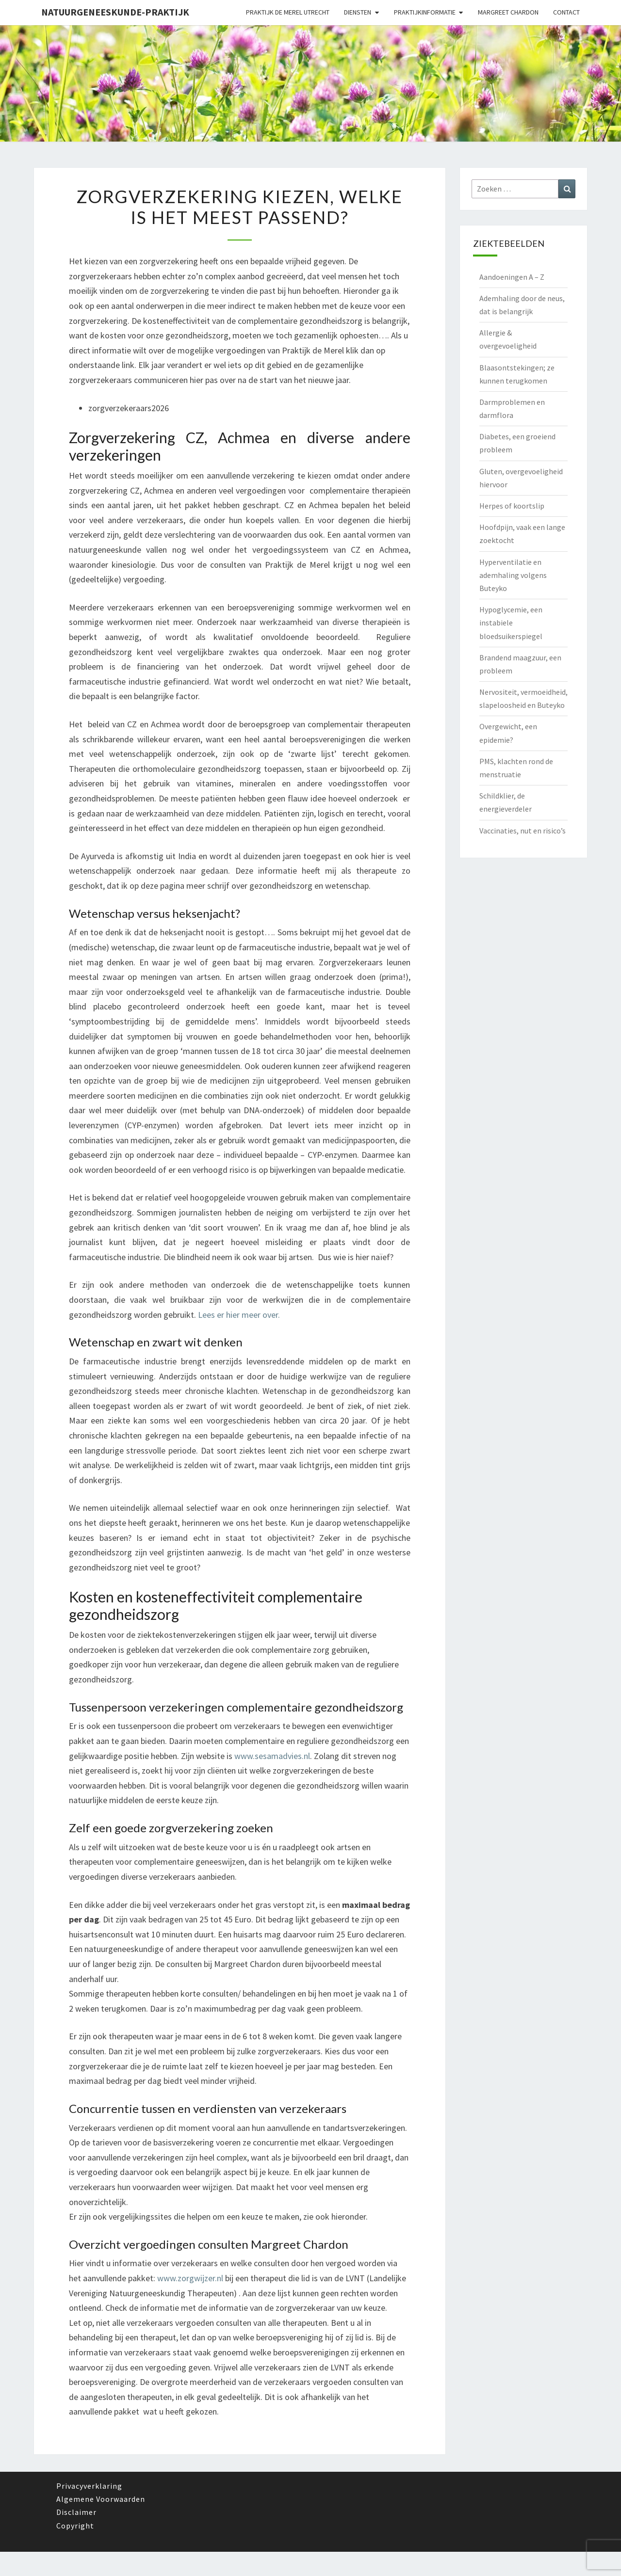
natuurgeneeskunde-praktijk (115, 12)
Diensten (357, 12)
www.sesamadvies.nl (272, 1755)
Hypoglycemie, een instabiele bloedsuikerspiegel (510, 622)
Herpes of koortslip (511, 506)
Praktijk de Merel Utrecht (287, 12)
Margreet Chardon (508, 12)
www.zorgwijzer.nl (190, 2278)
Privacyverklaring (89, 2486)
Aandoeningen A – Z (511, 277)
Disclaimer (76, 2512)
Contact (566, 12)
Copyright (75, 2525)
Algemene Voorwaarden (100, 2499)
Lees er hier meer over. (239, 1314)
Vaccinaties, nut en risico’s (522, 830)
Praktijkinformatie (425, 12)
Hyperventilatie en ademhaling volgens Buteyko (513, 575)
